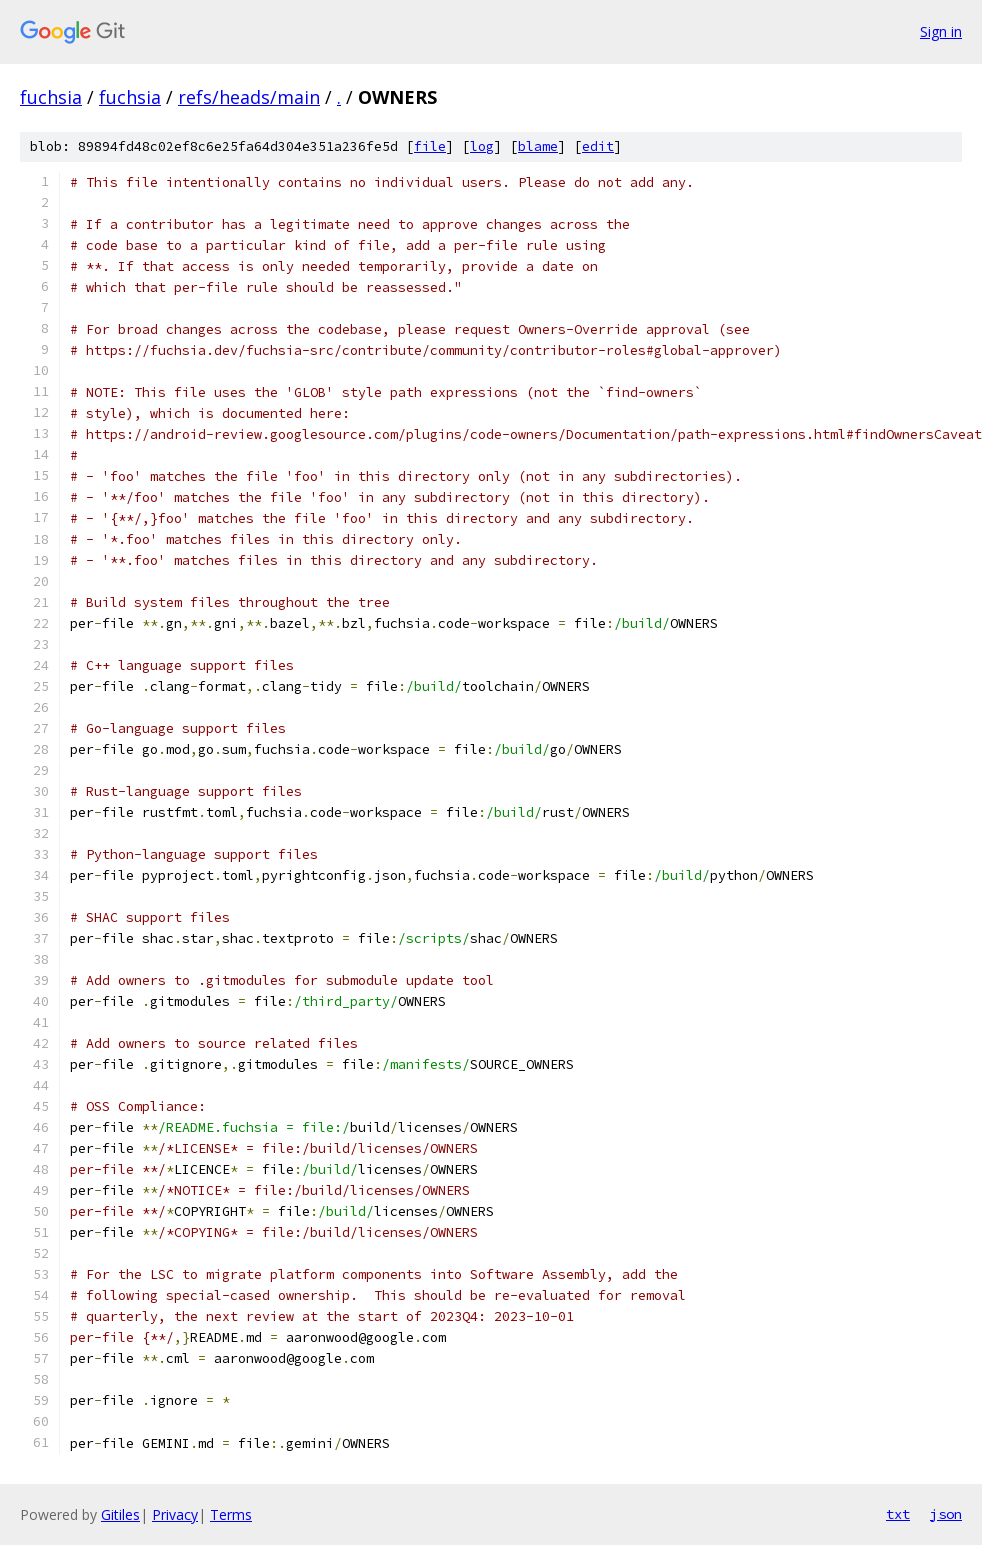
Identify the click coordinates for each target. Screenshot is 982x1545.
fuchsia (51, 97)
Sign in (941, 31)
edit (598, 146)
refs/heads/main (249, 97)
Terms (231, 1514)
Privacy (175, 1514)
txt (898, 1514)
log (482, 146)
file (430, 146)
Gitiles (120, 1514)
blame (538, 146)
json (946, 1514)
